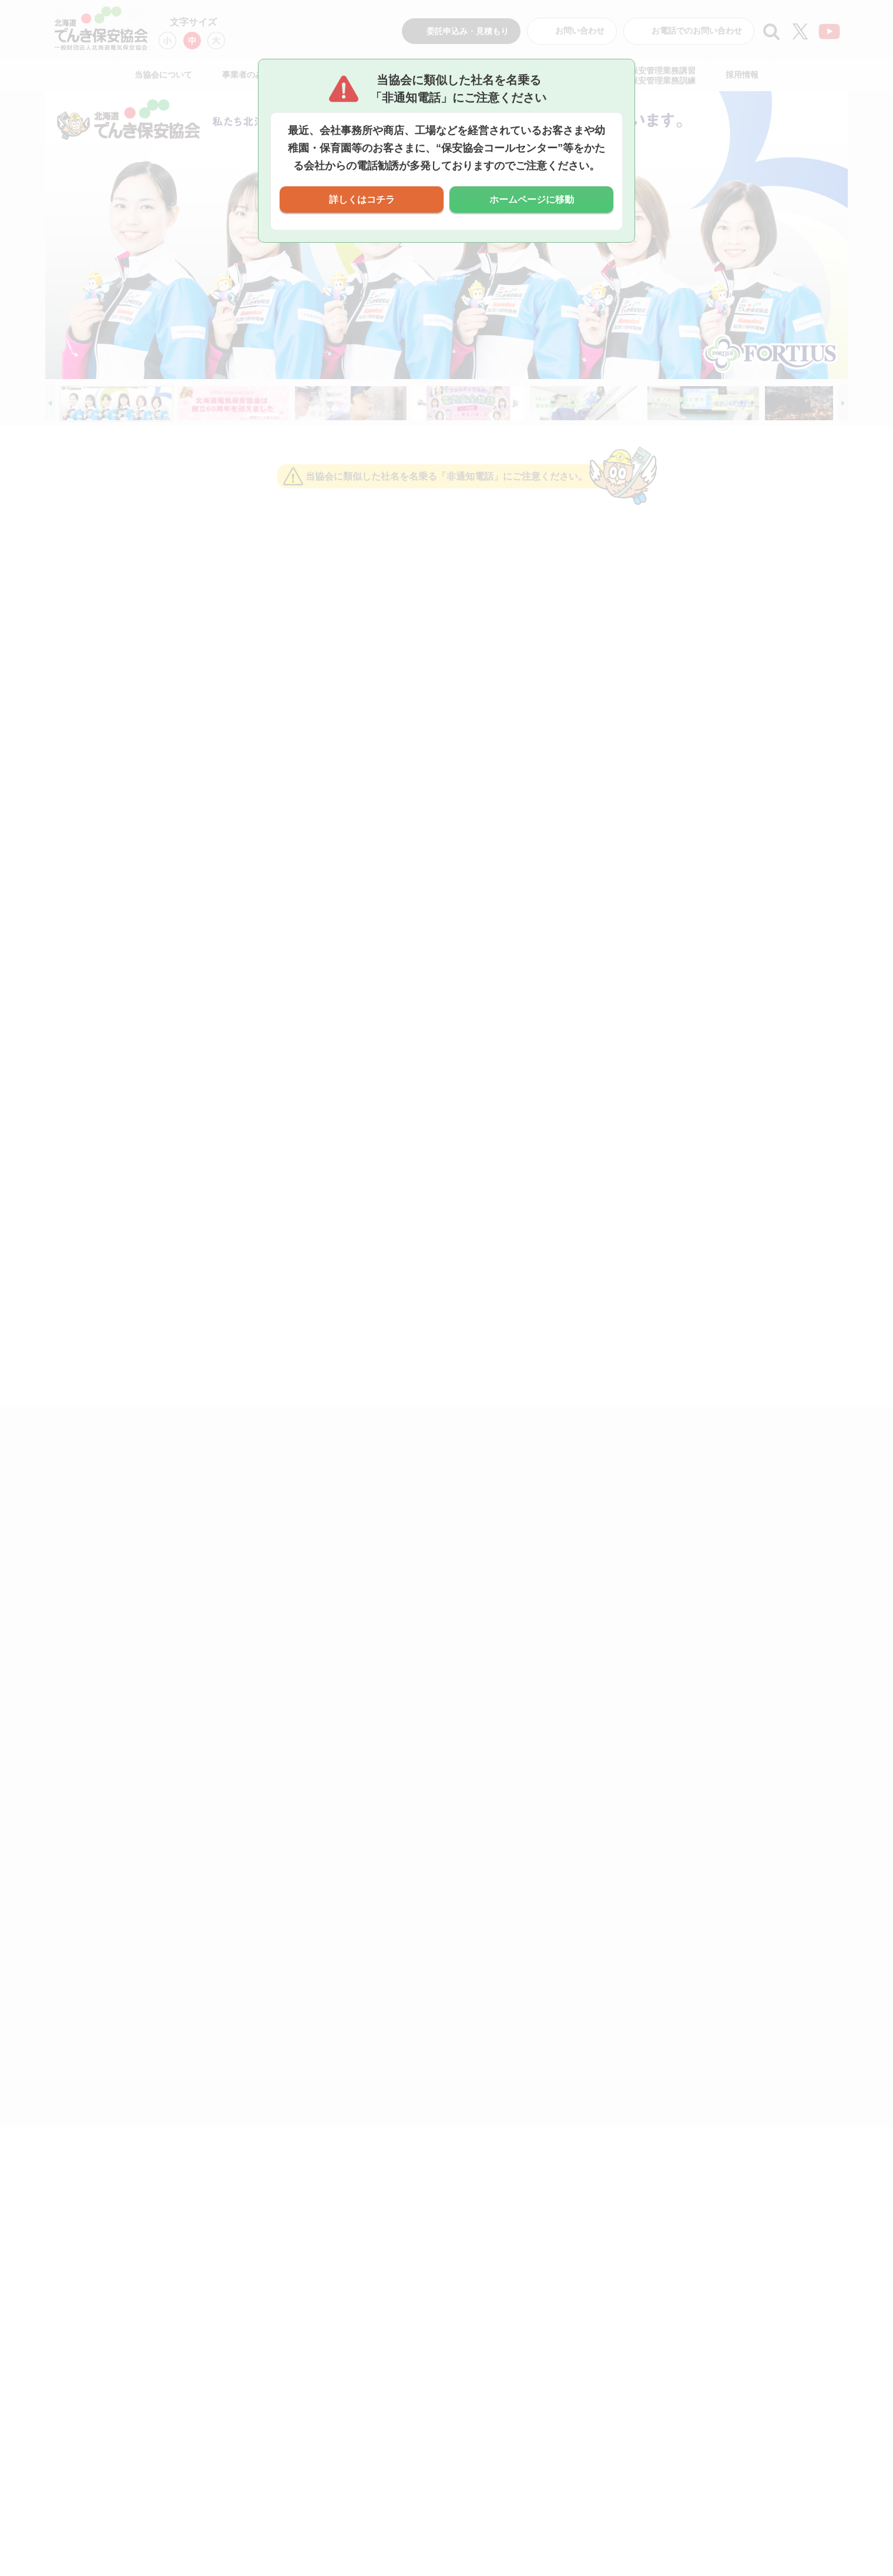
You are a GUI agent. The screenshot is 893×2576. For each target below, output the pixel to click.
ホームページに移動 (531, 200)
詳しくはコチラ (362, 200)
